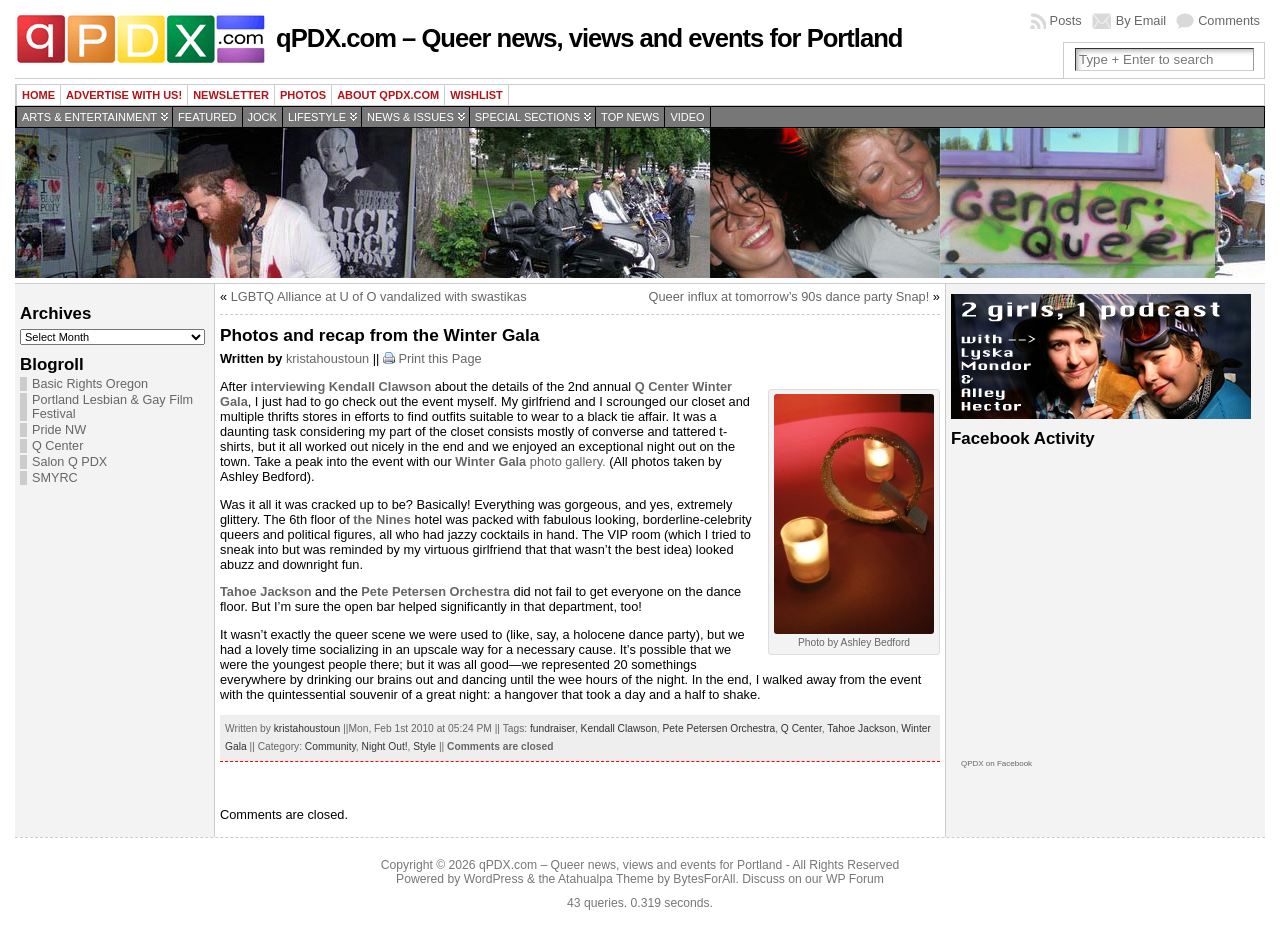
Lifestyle (317, 117)
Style (424, 746)
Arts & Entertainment (89, 117)
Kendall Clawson (619, 728)
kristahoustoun (327, 358)
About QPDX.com (388, 95)
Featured (207, 117)
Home (38, 95)
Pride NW (59, 430)
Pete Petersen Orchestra (719, 728)
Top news (630, 117)
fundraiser (552, 728)
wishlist (476, 95)
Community (330, 746)
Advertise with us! (124, 95)
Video (687, 117)
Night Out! (385, 746)
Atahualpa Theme (606, 879)
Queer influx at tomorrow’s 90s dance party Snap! (789, 296)
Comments (1229, 20)
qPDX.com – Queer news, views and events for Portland (589, 38)
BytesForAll (704, 879)
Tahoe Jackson (861, 728)
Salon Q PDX (69, 462)
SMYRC (55, 478)
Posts (1066, 20)
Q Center (57, 446)
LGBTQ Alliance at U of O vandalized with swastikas (379, 296)
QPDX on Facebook (996, 763)
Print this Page (439, 358)
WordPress (494, 879)
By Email (1141, 20)
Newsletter (231, 95)
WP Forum (855, 879)
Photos (303, 95)
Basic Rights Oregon (90, 384)
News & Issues (410, 117)
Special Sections (527, 117)
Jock (262, 117)
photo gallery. (530, 461)
